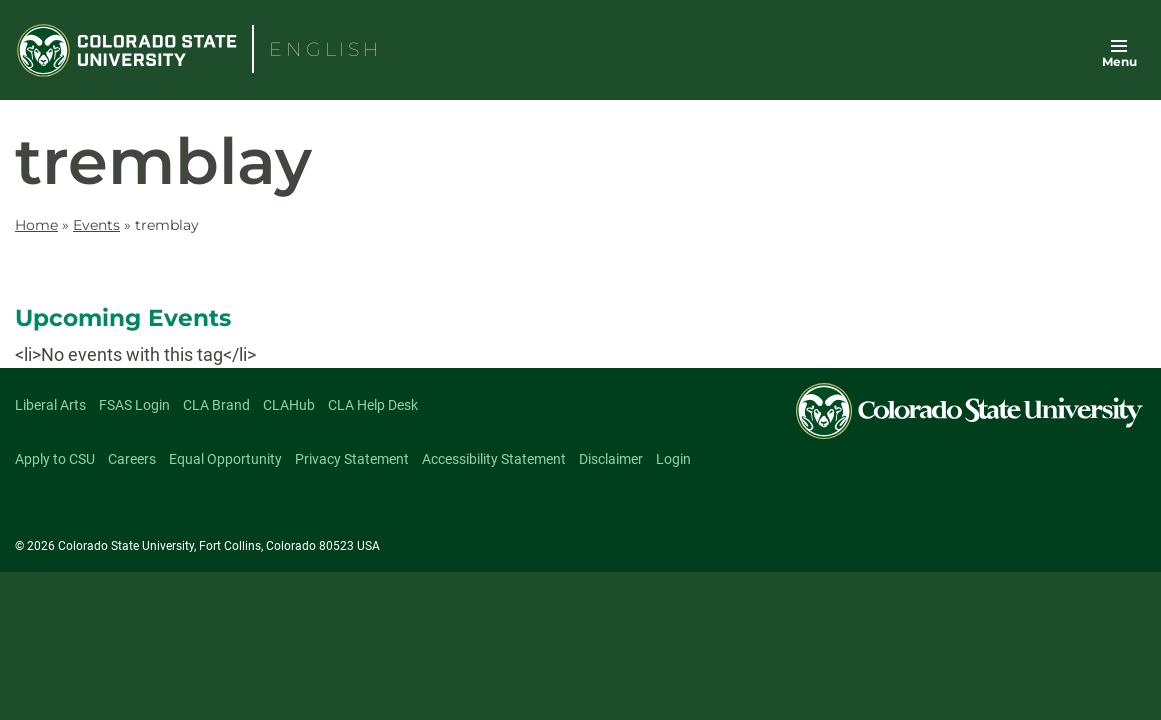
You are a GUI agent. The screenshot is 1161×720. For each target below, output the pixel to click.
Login (673, 459)
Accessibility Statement (494, 459)
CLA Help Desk (373, 405)
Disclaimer (611, 459)
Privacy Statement (352, 459)
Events (96, 225)
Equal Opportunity (225, 459)
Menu (1119, 61)
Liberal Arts (50, 405)
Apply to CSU (55, 459)
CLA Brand (216, 405)
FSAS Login (134, 405)
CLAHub (289, 405)
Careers (132, 459)
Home (36, 225)
